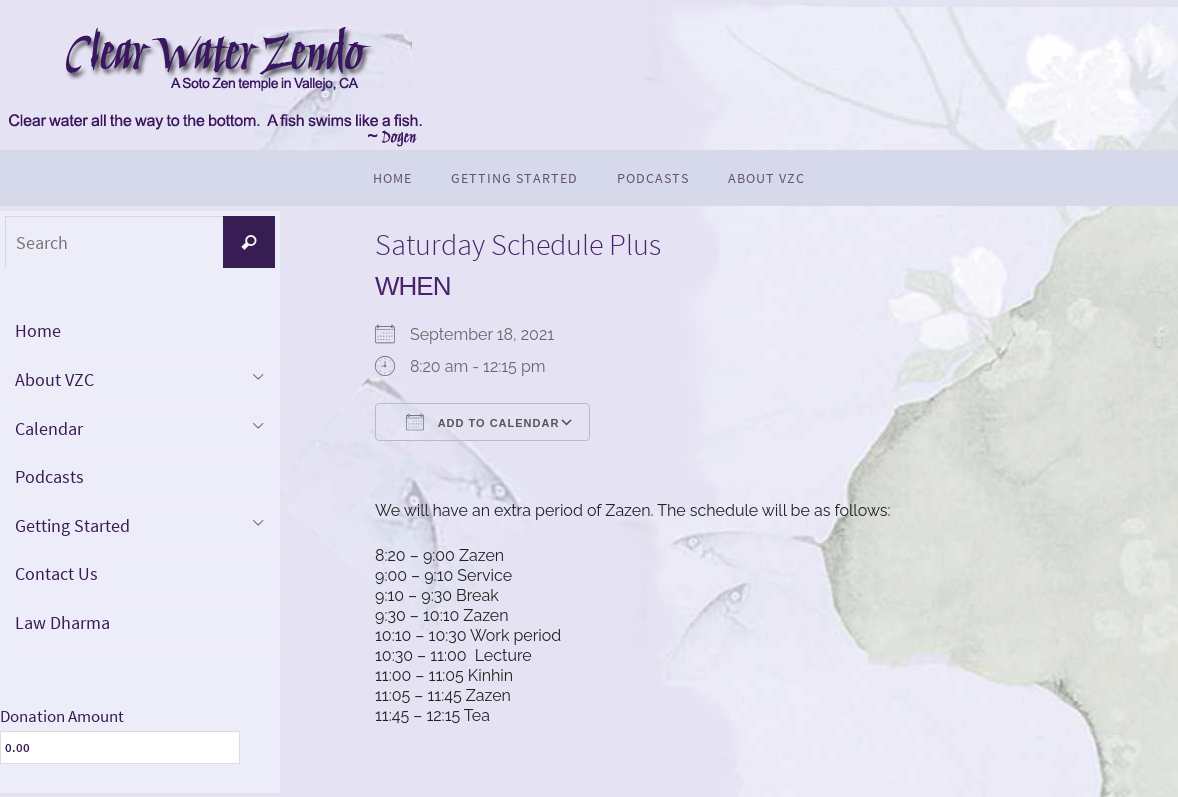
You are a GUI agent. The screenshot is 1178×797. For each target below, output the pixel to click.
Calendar (49, 428)
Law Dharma (62, 622)
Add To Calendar (482, 422)
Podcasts (49, 476)
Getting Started (72, 525)
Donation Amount (62, 716)
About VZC (54, 379)
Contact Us (56, 573)
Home (38, 330)
